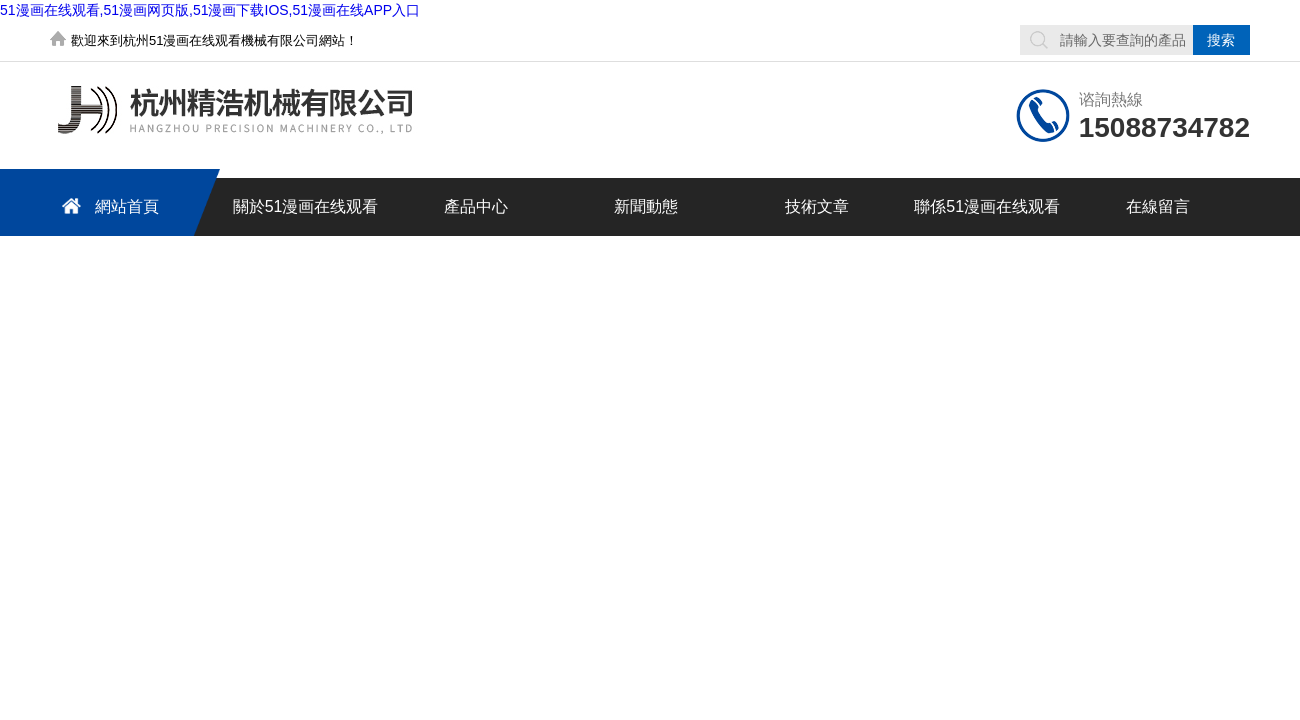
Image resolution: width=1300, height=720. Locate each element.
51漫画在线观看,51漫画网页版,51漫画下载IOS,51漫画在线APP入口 (210, 10)
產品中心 (476, 206)
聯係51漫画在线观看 (987, 206)
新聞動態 (646, 206)
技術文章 (817, 206)
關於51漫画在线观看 (306, 206)
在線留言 (1158, 206)
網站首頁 (107, 205)
